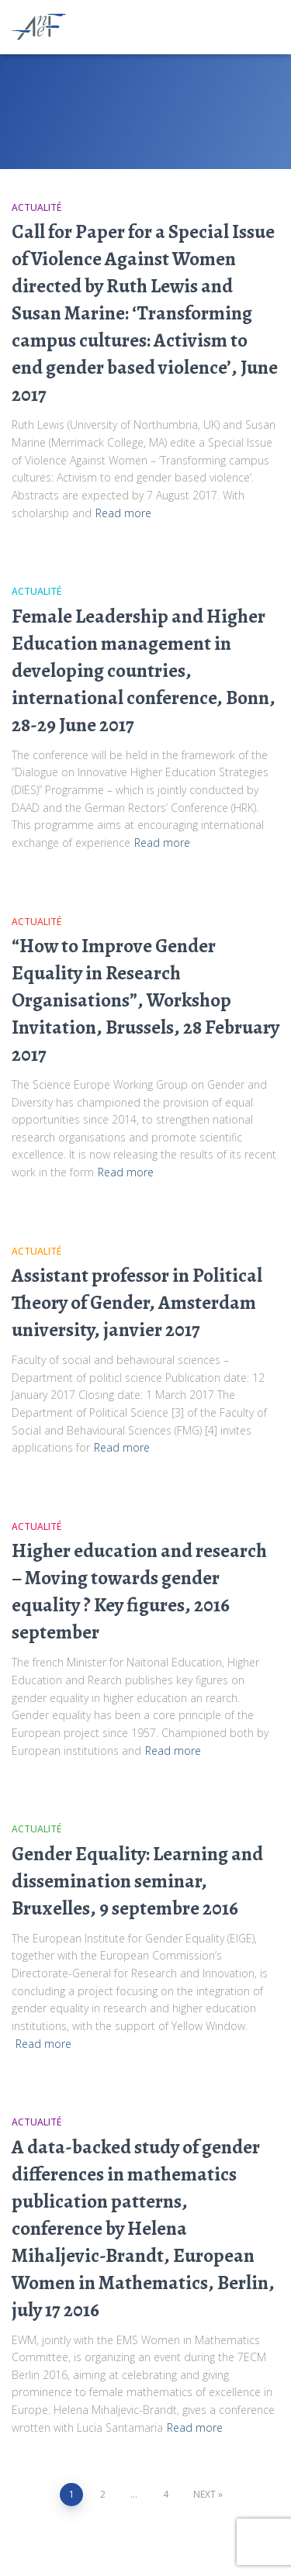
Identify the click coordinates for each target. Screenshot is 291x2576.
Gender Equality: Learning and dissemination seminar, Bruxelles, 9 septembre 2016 (137, 1881)
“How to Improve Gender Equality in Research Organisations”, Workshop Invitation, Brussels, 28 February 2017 (145, 1000)
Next (204, 2494)
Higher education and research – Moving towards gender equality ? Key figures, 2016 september (139, 1591)
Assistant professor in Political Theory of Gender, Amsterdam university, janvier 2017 (137, 1302)
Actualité (36, 207)
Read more (123, 513)
